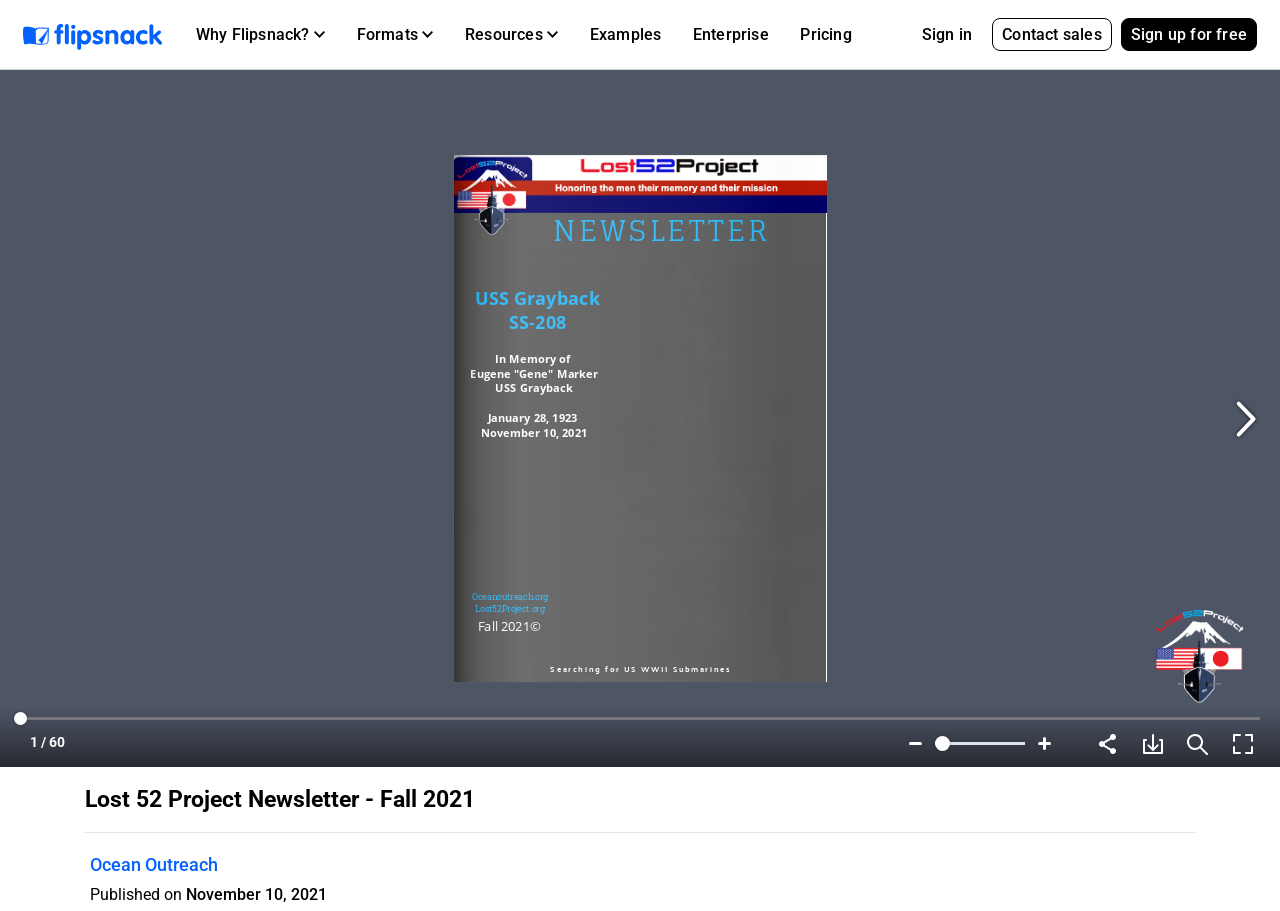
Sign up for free (1189, 34)
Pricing (825, 34)
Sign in (947, 34)
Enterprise (731, 34)
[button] (260, 35)
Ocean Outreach (154, 864)
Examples (626, 34)
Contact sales (1052, 34)
